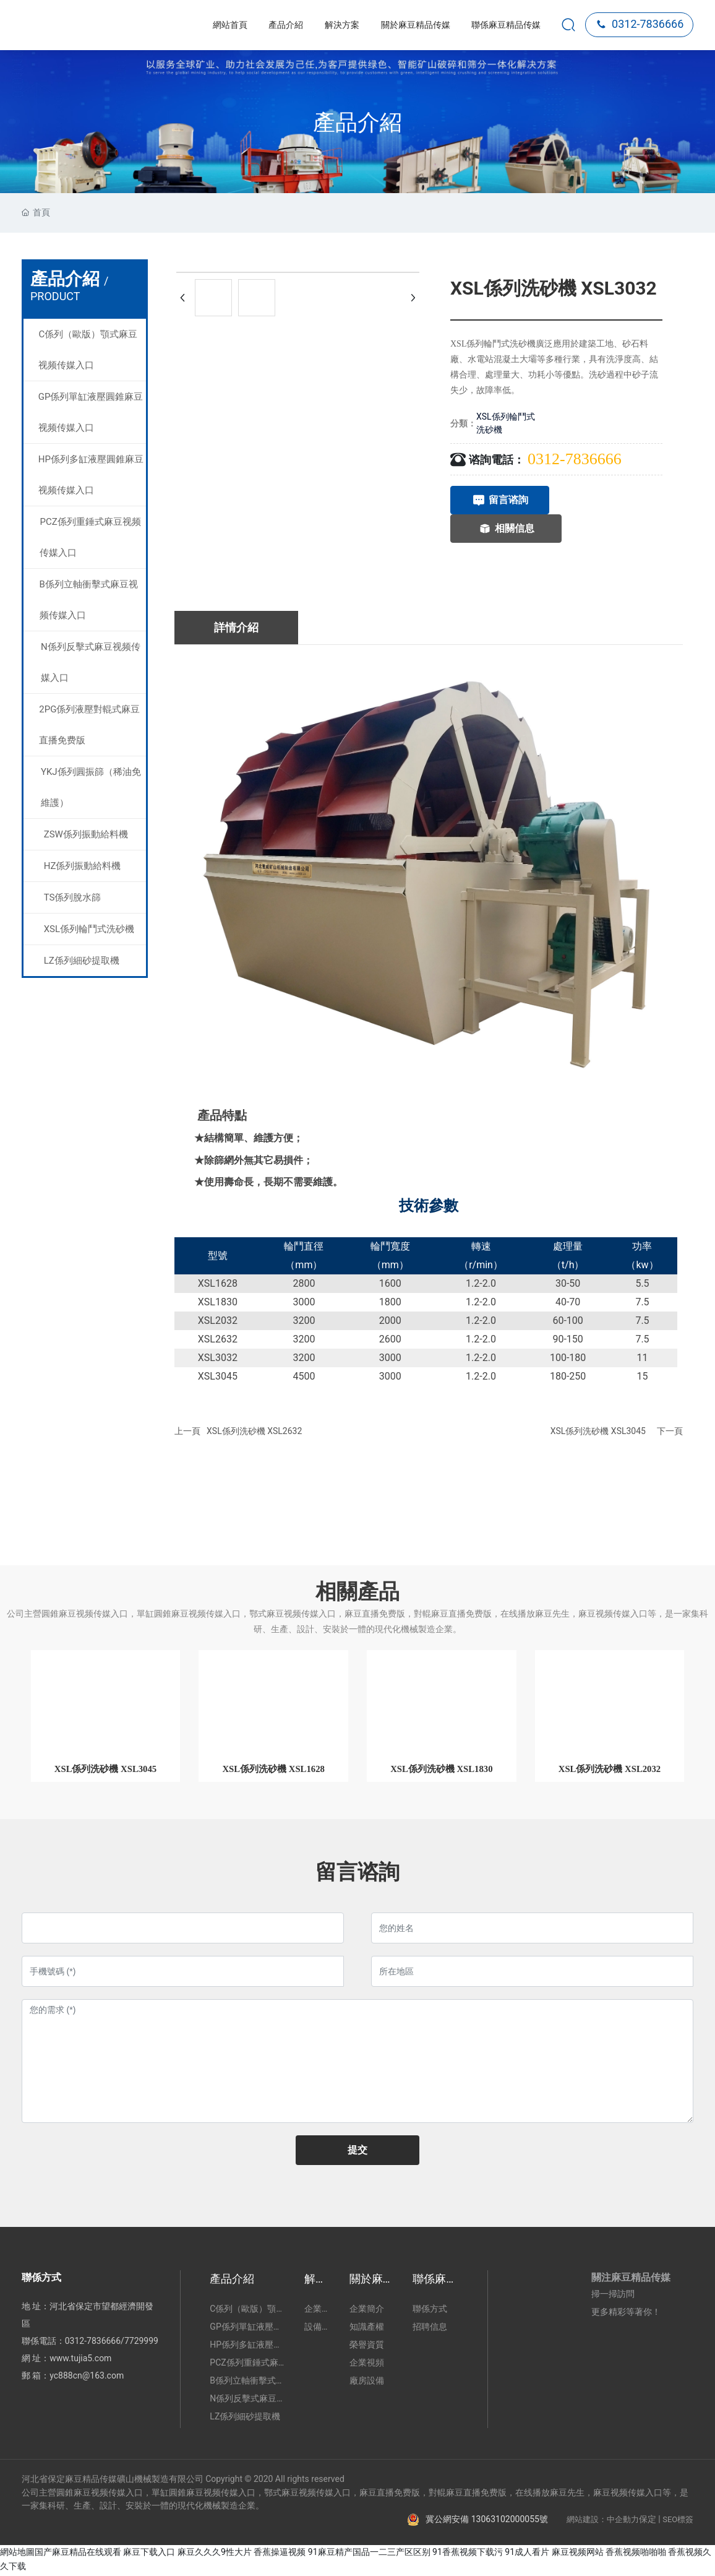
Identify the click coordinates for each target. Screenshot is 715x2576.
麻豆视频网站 (578, 2554)
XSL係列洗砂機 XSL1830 (442, 1770)
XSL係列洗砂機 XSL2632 (254, 1431)
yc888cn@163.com (86, 2377)
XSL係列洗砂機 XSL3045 (598, 1431)
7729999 (141, 2343)
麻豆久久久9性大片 (215, 2554)
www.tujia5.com (80, 2360)
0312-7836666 (639, 23)
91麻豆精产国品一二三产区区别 (369, 2554)
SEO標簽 (677, 2521)
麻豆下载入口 (149, 2554)
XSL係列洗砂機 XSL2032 (609, 1770)
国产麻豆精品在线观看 (78, 2554)
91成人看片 (527, 2554)
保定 (647, 2521)
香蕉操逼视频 (280, 2554)
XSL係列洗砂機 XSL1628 (273, 1770)
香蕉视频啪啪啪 (636, 2554)
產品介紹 (357, 123)
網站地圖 (17, 2554)
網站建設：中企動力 (603, 2521)
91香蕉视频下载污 (467, 2554)
